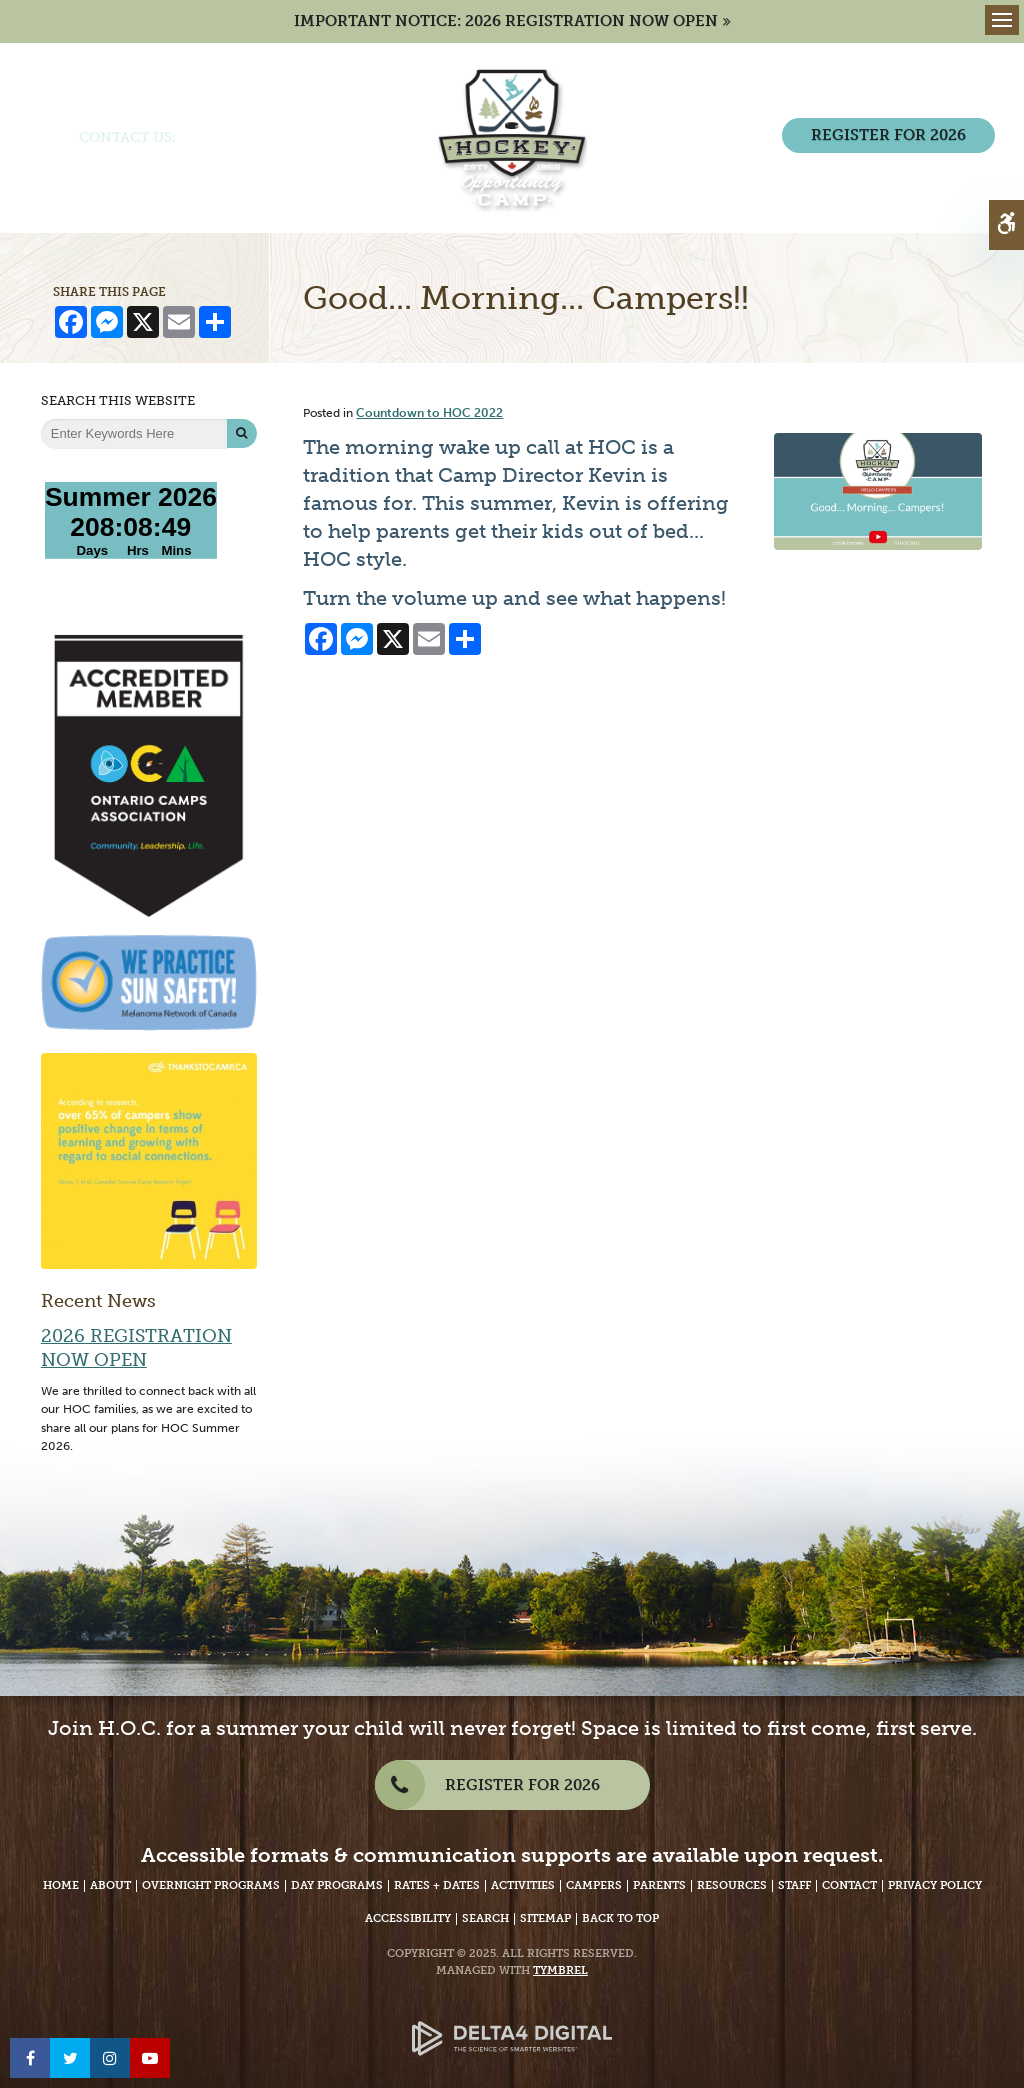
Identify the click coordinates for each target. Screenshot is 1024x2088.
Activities (523, 1885)
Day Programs (337, 1885)
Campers (594, 1885)
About (110, 1885)
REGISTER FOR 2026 (888, 135)
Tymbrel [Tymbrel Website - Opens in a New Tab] (560, 1970)
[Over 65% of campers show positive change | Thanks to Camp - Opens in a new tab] (149, 1160)
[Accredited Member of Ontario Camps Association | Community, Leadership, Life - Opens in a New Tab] (149, 774)
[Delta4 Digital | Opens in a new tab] (512, 2022)
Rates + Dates (437, 1885)
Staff (794, 1885)
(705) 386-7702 (231, 137)
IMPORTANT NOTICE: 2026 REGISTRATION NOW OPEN (506, 21)
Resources (732, 1885)
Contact (849, 1885)
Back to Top (620, 1918)
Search (485, 1918)
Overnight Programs (211, 1885)
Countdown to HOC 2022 (429, 413)
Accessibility (408, 1918)
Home (61, 1885)
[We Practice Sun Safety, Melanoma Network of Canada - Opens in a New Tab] (149, 981)
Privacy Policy (935, 1885)
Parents (659, 1885)
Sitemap (545, 1918)
